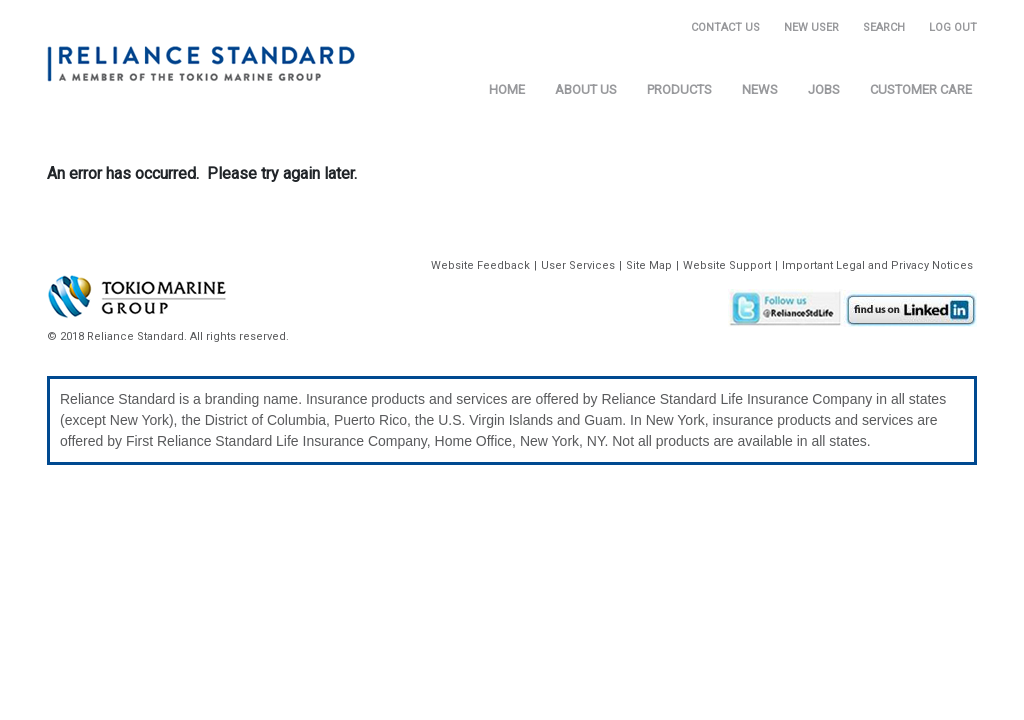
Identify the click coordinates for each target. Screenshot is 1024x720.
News (760, 89)
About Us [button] (586, 89)
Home (507, 89)
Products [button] (679, 89)
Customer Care (921, 89)
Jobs (824, 89)
